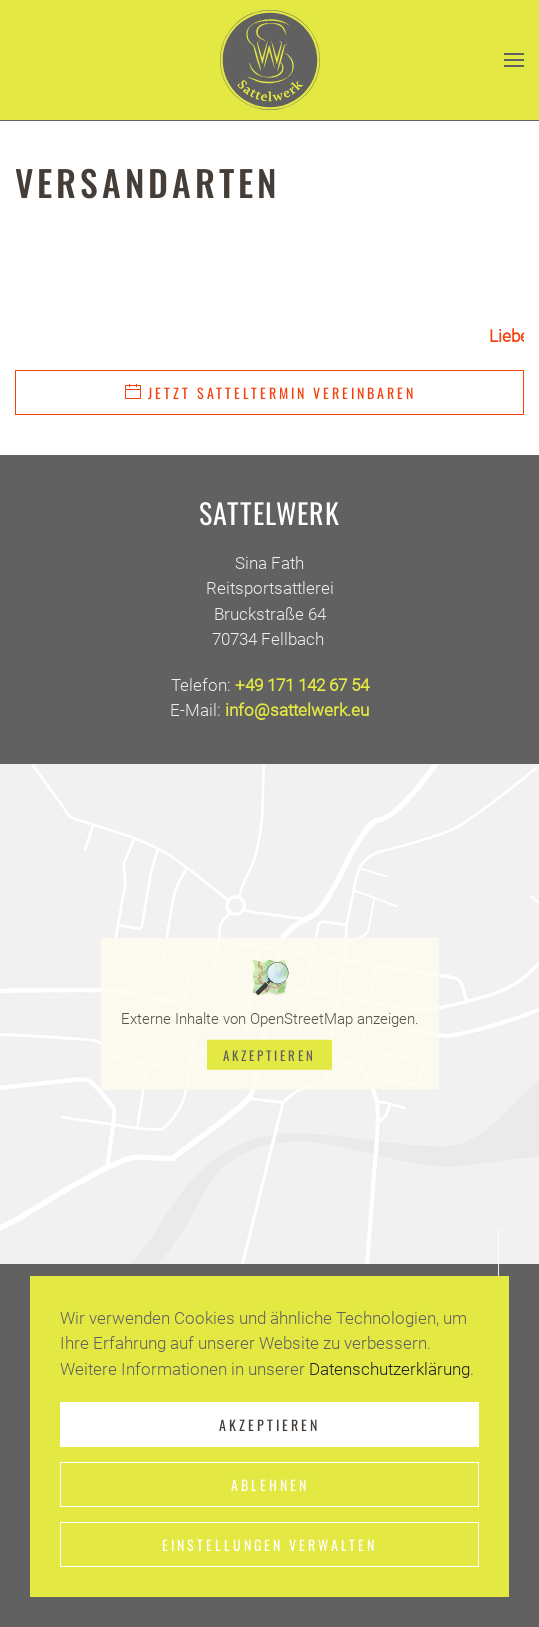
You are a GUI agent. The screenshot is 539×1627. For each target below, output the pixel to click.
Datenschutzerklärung (389, 1369)
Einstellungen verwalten (269, 1544)
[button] (514, 60)
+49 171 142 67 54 (302, 685)
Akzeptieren (269, 1055)
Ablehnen (270, 1484)
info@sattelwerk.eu (297, 710)
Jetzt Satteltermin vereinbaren (269, 392)
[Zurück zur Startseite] (270, 60)
